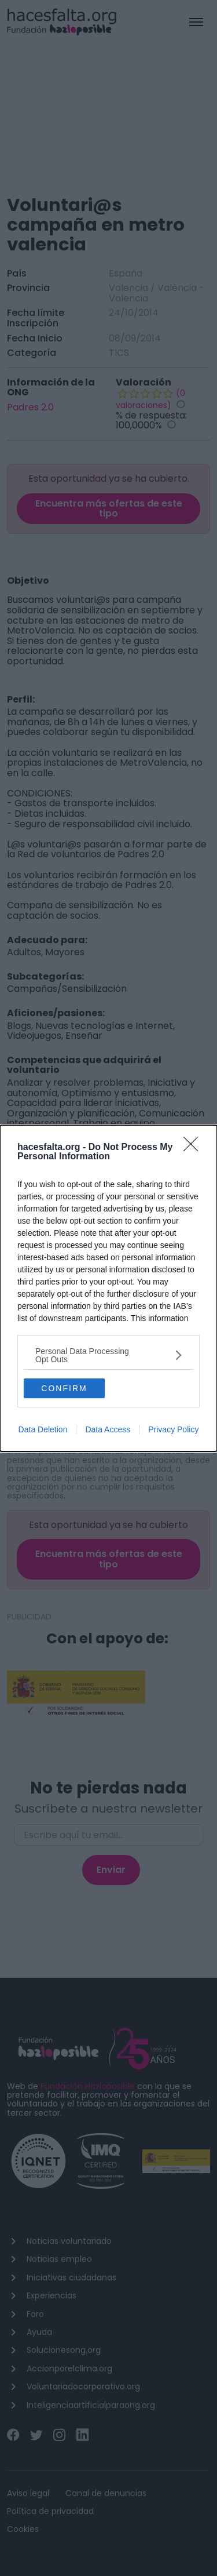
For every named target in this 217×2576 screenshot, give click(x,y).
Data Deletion (43, 1429)
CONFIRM (64, 1388)
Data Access (107, 1429)
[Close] (194, 1148)
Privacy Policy (173, 1429)
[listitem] (108, 1355)
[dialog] (108, 1288)
